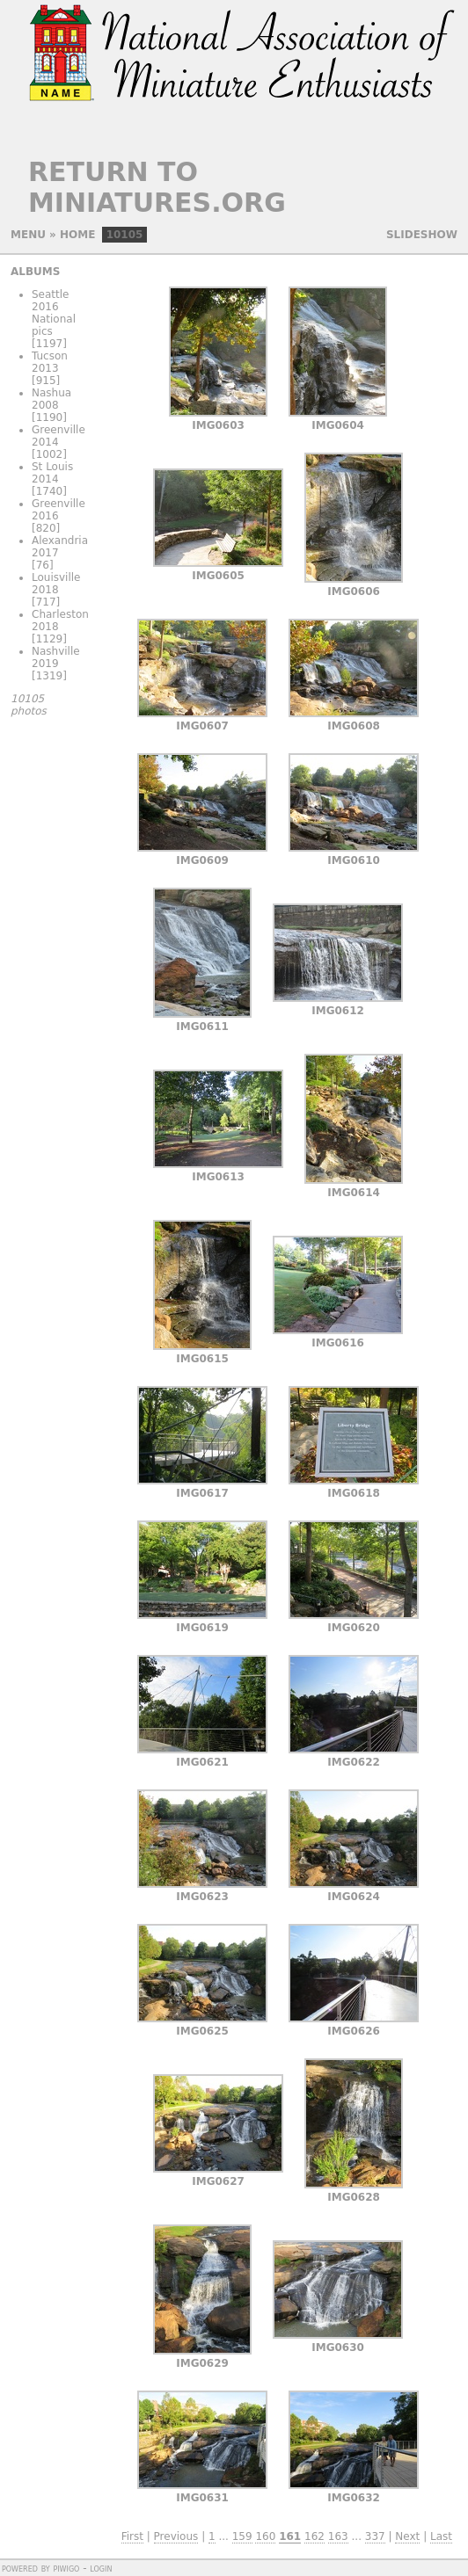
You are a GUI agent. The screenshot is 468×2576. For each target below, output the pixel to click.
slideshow (421, 235)
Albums (35, 271)
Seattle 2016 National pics (54, 312)
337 (375, 2536)
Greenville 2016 (58, 509)
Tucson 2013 (50, 362)
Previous (176, 2536)
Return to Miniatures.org (157, 187)
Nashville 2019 (56, 657)
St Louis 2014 (52, 473)
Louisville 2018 (56, 583)
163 (338, 2536)
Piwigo (66, 2568)
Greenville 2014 (58, 436)
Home (77, 235)
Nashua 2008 (51, 399)
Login (101, 2568)
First (132, 2536)
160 (265, 2536)
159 (242, 2536)
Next (407, 2536)
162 (314, 2536)
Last (441, 2536)
